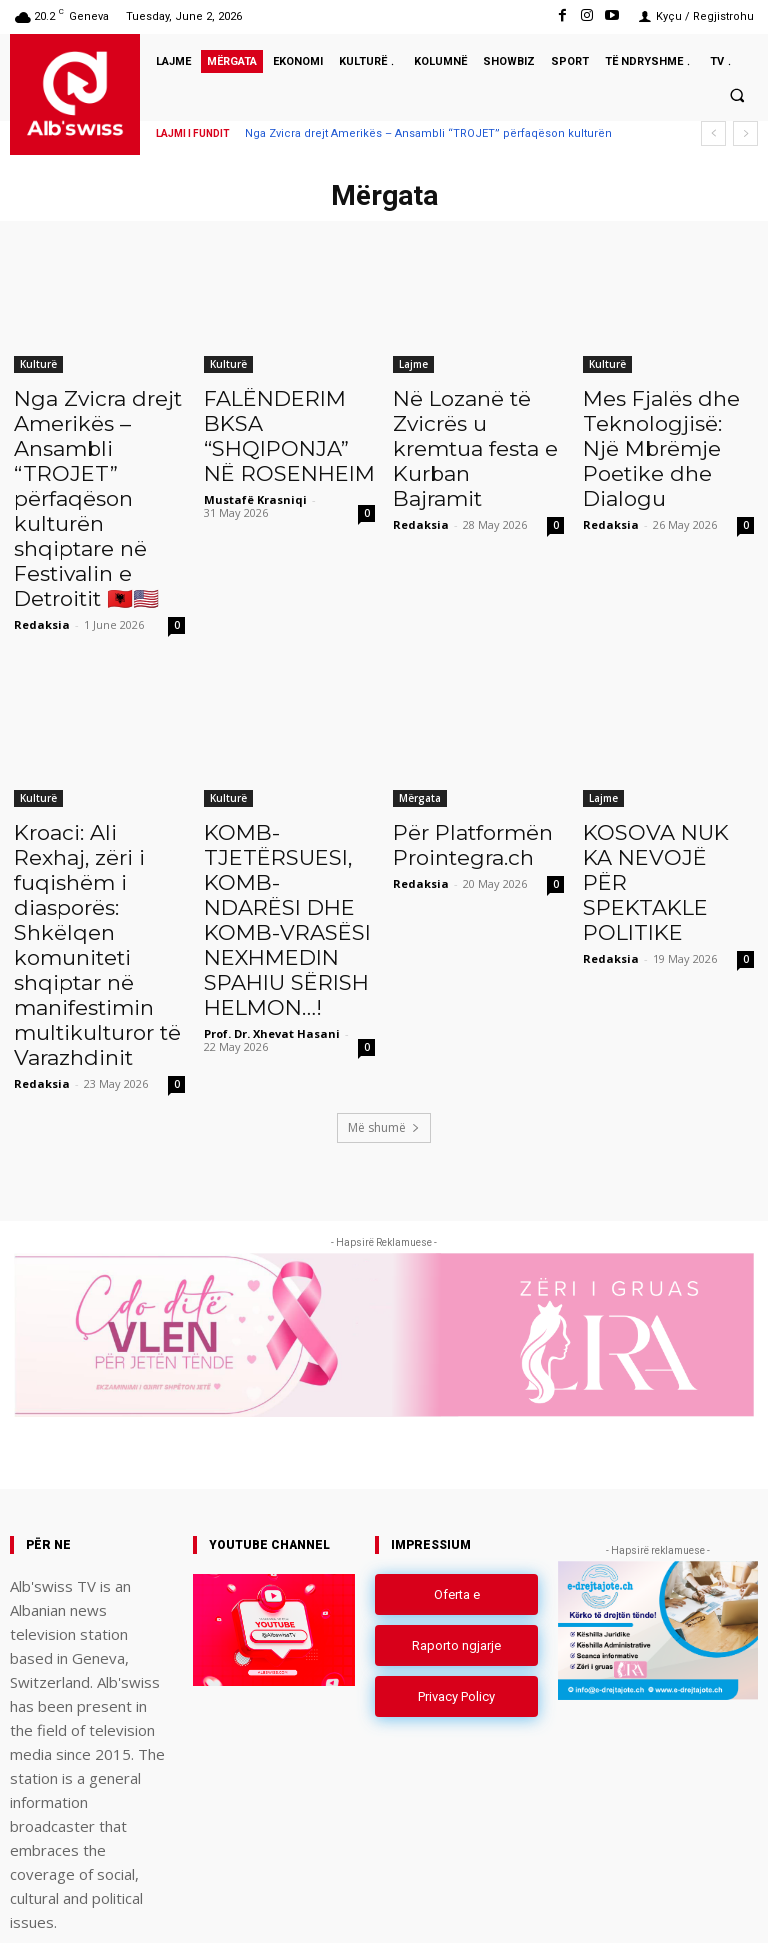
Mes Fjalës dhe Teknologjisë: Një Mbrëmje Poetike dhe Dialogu (658, 430)
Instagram (631, 1906)
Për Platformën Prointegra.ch (460, 771)
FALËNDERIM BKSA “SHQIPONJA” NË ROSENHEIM (287, 419)
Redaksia (42, 553)
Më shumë (384, 1004)
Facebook (523, 1906)
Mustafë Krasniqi (255, 465)
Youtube (735, 1906)
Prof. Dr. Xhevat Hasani (272, 938)
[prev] (713, 133)
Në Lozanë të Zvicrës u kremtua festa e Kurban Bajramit (472, 430)
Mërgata (420, 727)
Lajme (413, 364)
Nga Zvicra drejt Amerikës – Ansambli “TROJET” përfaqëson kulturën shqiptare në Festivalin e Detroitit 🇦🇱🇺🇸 (99, 463)
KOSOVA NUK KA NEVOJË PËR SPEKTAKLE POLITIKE (655, 793)
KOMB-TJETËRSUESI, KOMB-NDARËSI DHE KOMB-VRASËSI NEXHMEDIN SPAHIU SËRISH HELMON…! (273, 837)
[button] (737, 95)
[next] (745, 133)
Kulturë (38, 364)
